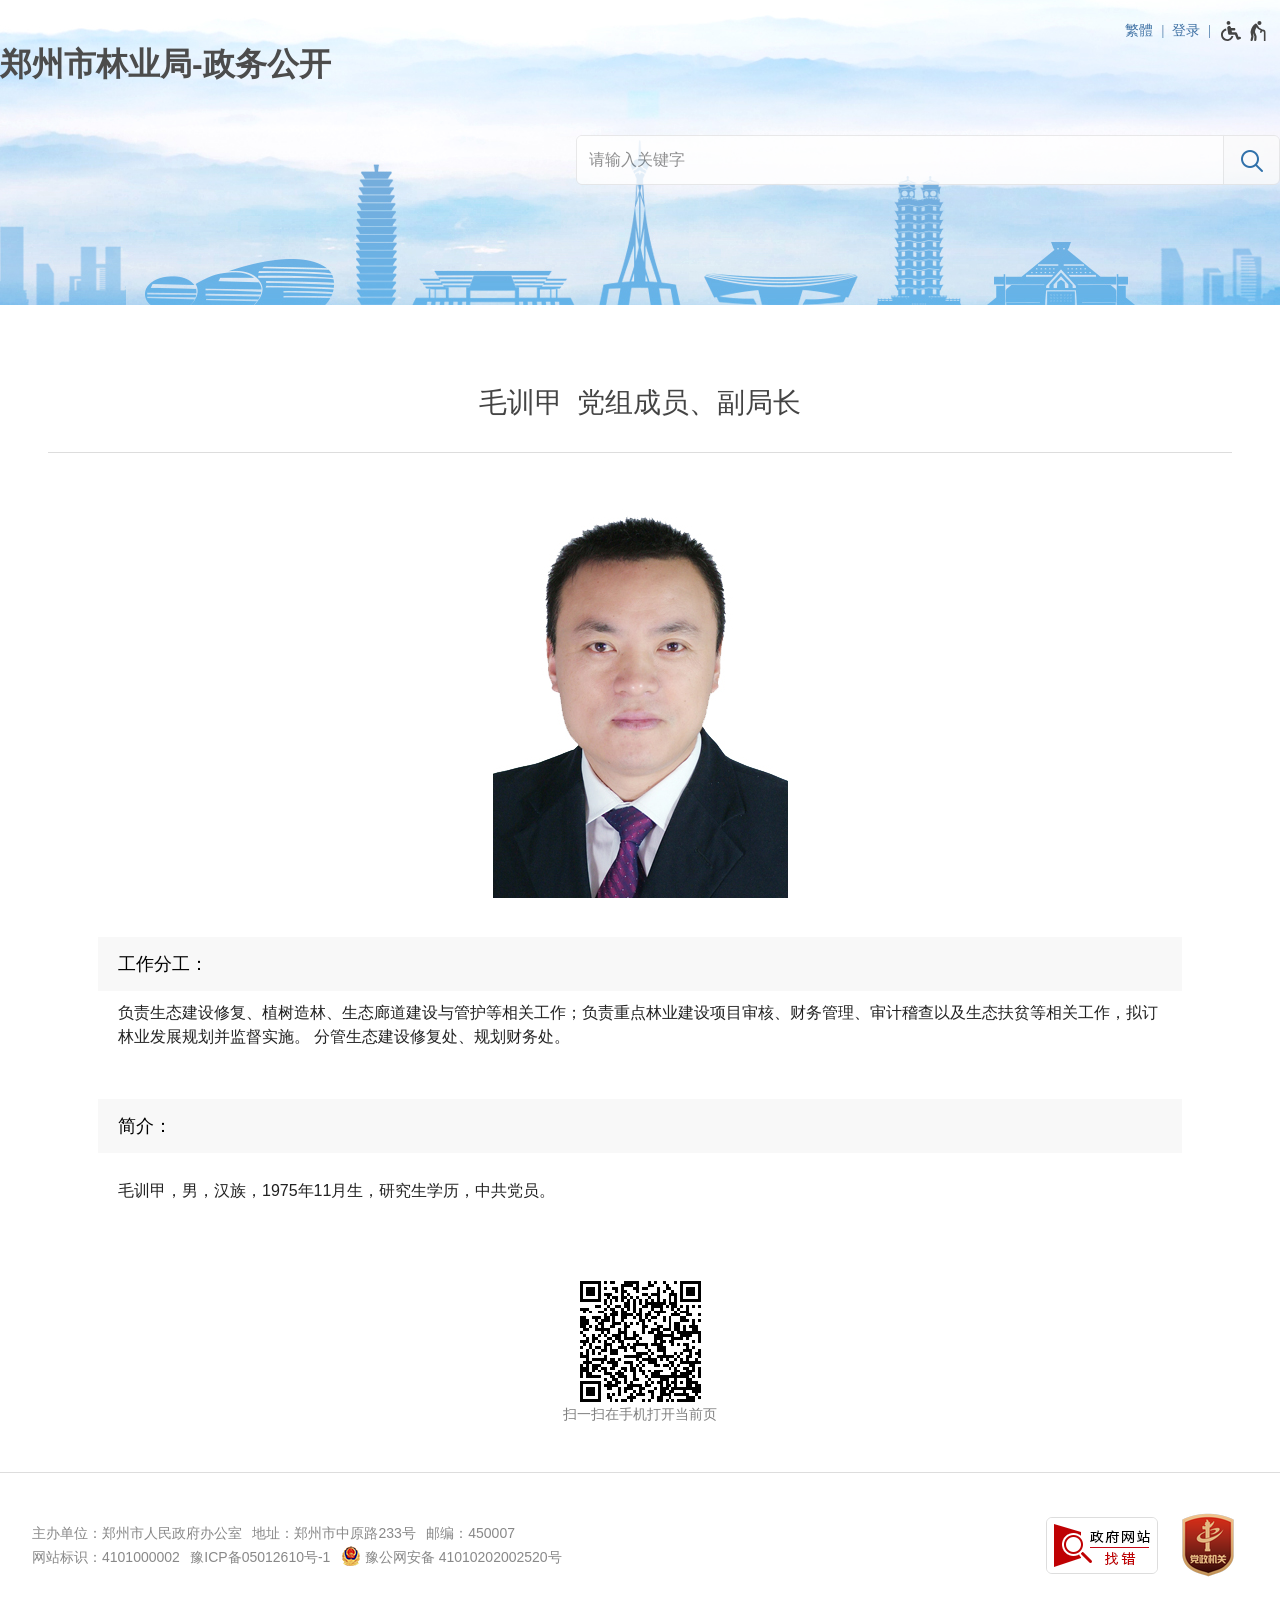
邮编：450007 (470, 1533)
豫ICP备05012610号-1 (260, 1557)
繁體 (1139, 30)
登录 (1186, 30)
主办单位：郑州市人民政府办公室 (137, 1533)
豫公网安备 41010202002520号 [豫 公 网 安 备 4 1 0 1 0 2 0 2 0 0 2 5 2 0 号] (451, 1556)
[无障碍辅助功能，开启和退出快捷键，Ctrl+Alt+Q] (1244, 31)
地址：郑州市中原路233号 (333, 1533)
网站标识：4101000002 (106, 1557)
